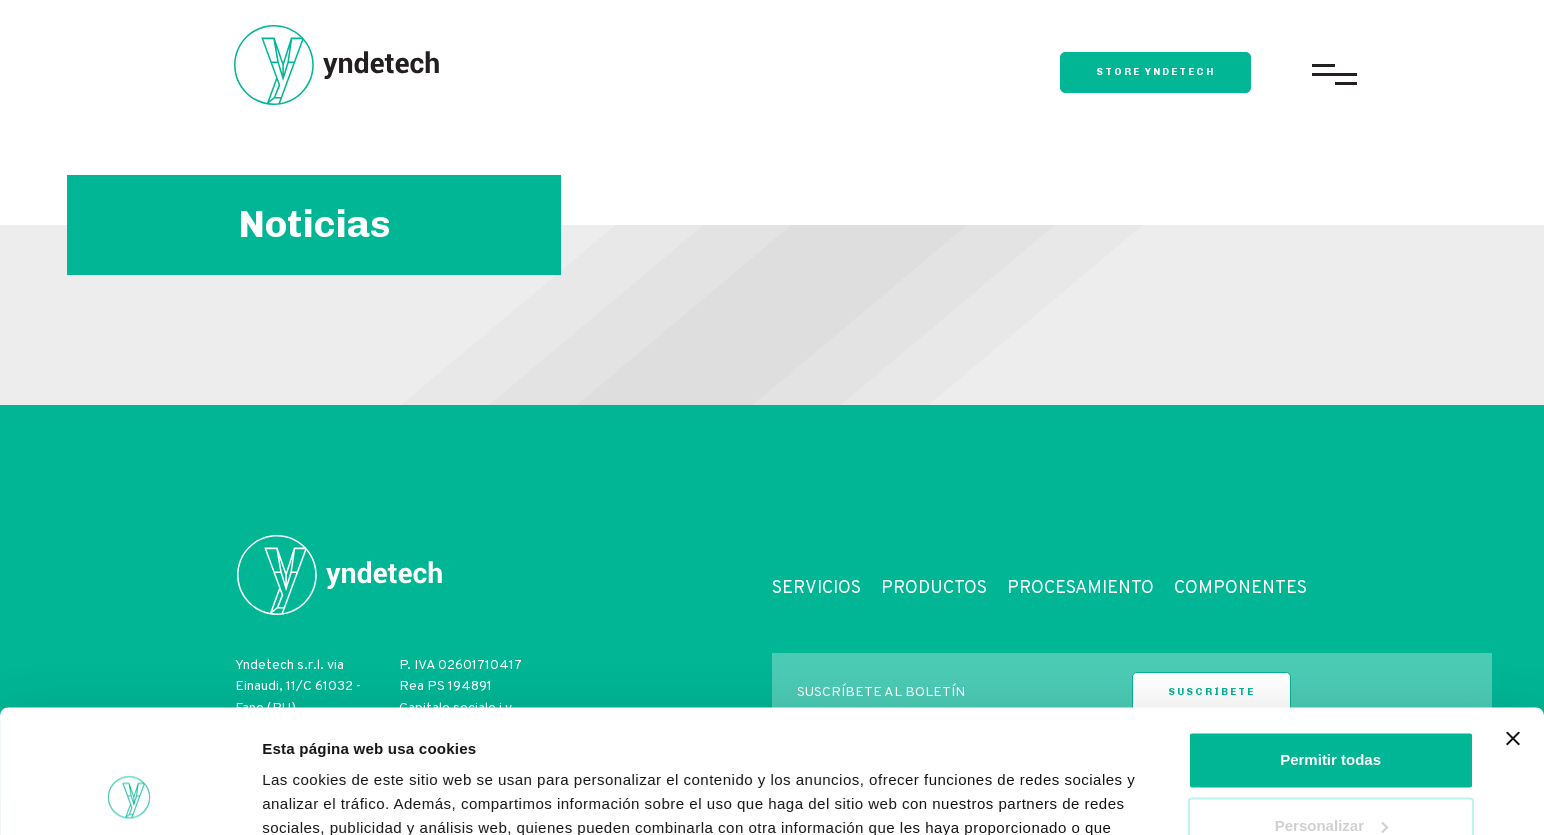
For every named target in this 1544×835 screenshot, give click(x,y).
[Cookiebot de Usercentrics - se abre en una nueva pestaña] (129, 796)
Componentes (1240, 588)
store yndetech (1155, 72)
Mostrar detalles (320, 795)
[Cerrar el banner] (1513, 627)
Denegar (1331, 779)
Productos (934, 588)
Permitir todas (1330, 648)
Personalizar (1331, 713)
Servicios (816, 588)
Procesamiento (1080, 588)
